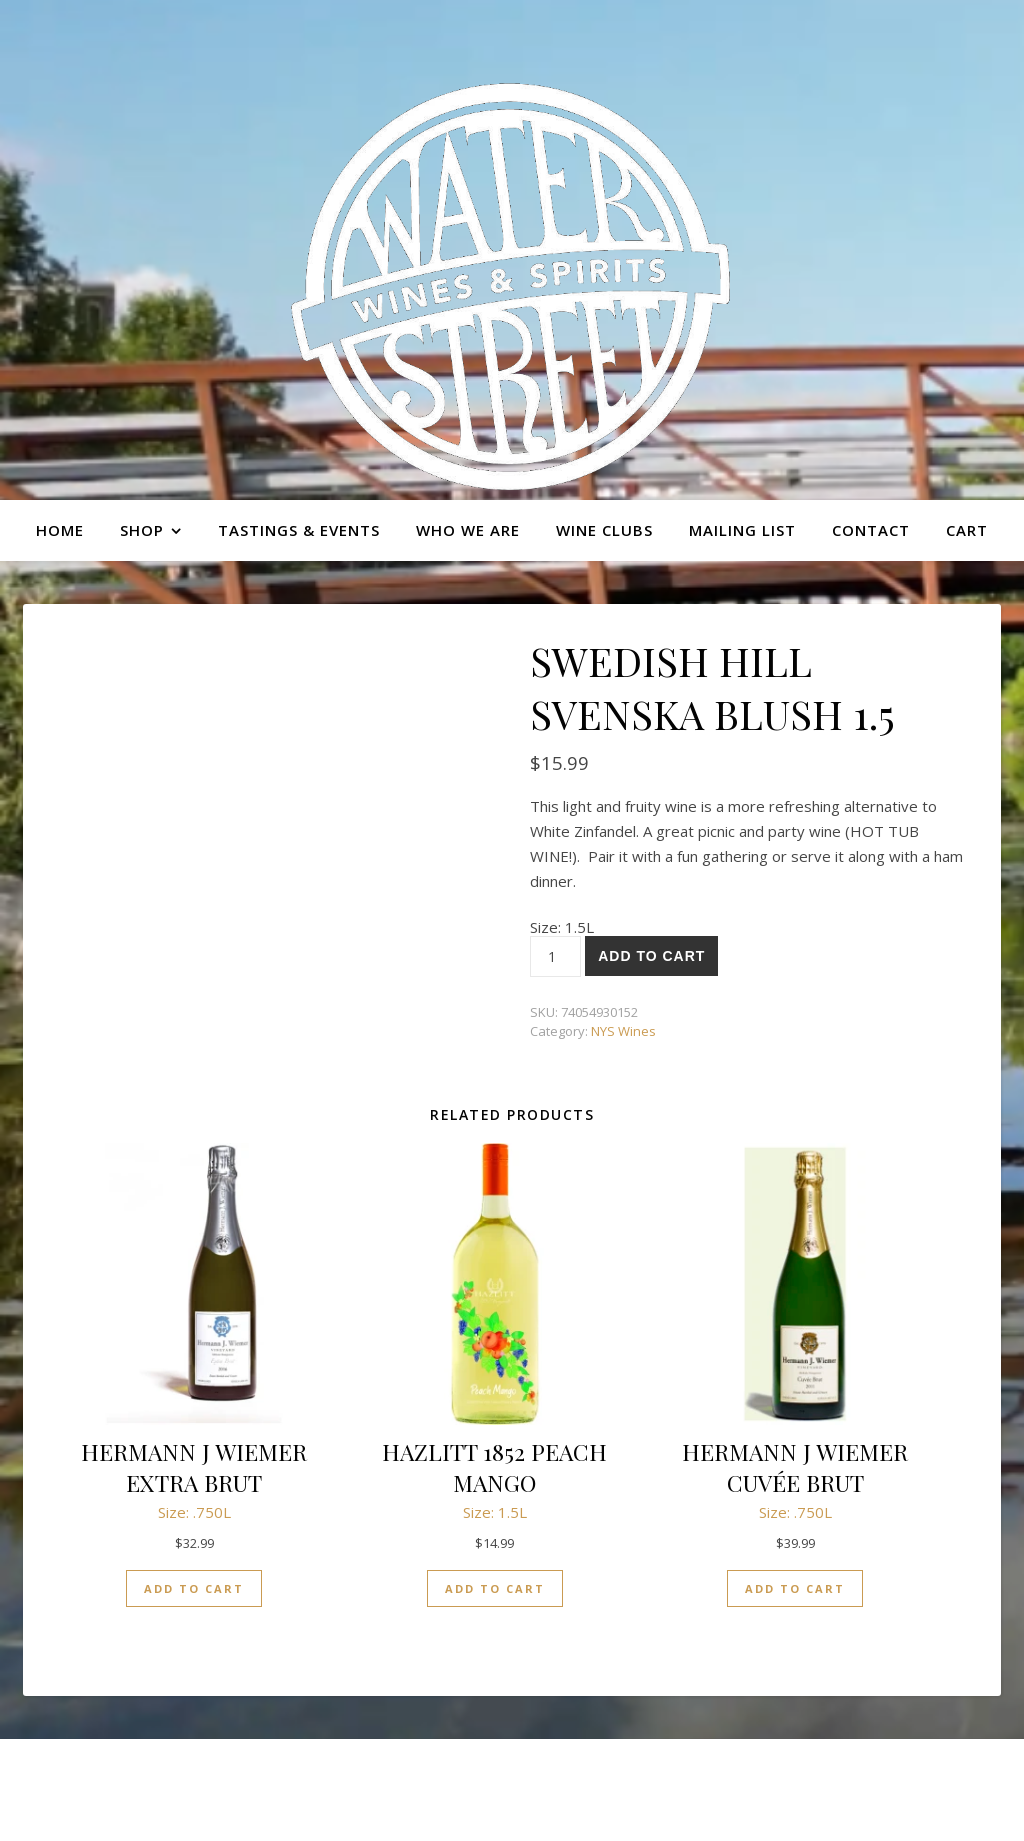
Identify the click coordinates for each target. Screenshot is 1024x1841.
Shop (142, 530)
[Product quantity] (555, 956)
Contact (871, 530)
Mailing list (742, 530)
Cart (967, 530)
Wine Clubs (604, 530)
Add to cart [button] (194, 1588)
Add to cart (651, 956)
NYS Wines (623, 1031)
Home (60, 530)
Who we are (468, 530)
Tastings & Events (299, 530)
